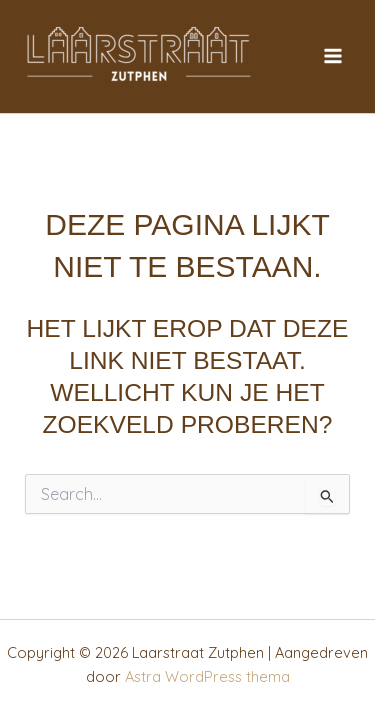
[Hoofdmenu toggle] (332, 56)
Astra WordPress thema (207, 676)
